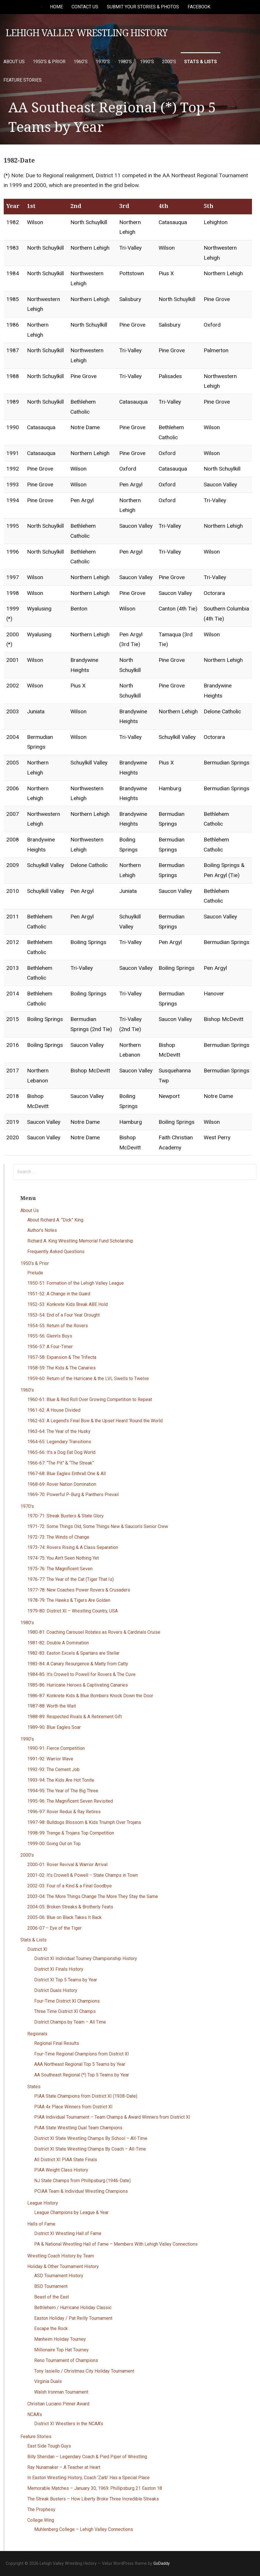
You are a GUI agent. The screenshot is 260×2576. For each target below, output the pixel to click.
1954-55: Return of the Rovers (57, 1325)
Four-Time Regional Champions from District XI (81, 2054)
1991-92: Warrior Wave (50, 1759)
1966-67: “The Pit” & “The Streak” (60, 1463)
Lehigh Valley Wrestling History (86, 33)
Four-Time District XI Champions (67, 2001)
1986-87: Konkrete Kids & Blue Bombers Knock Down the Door (90, 1695)
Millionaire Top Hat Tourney (61, 2349)
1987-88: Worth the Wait (51, 1706)
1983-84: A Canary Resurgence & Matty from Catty (77, 1663)
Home (56, 6)
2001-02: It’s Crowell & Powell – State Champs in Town (82, 1875)
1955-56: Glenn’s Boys (49, 1336)
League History (42, 2203)
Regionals (37, 2033)
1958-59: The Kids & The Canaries (61, 1368)
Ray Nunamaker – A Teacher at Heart (63, 2467)
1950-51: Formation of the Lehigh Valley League (75, 1283)
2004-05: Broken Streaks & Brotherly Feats (70, 1907)
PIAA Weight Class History (61, 2170)
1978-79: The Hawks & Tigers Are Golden (68, 1600)
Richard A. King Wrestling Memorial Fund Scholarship (80, 1241)
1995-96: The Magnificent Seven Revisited (70, 1801)
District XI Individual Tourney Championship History (85, 1958)
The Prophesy (41, 2509)
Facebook (199, 6)
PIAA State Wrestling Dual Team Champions (78, 2127)
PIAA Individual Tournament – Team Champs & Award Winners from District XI (112, 2117)
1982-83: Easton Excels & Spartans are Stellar (73, 1653)
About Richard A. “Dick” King (55, 1220)
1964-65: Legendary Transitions (59, 1441)
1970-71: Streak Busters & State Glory (65, 1516)
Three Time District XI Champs (65, 2011)
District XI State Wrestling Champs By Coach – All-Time (90, 2149)
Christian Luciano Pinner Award (58, 2404)
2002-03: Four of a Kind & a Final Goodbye (69, 1886)
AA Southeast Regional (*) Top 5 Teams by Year (81, 2075)
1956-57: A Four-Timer (50, 1346)
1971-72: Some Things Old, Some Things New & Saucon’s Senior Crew (97, 1526)
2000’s (169, 61)
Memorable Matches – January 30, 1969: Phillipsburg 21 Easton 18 (94, 2488)
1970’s (103, 61)
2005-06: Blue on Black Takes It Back (64, 1917)
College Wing (40, 2520)
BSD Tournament (51, 2286)
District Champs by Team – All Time (70, 2022)
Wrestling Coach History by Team (60, 2256)
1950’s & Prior (49, 61)
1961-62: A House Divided (53, 1410)
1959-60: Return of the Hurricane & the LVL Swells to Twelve (88, 1378)
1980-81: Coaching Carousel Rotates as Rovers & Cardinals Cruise (93, 1632)
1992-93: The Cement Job (53, 1769)
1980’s (125, 61)
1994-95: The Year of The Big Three (62, 1790)
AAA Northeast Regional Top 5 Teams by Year (79, 2064)
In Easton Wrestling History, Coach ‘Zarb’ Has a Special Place (88, 2477)
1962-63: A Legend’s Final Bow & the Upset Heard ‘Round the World (95, 1420)
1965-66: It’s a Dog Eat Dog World (61, 1452)
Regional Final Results (56, 2043)
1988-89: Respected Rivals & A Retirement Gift (74, 1716)
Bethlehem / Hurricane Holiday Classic (72, 2307)
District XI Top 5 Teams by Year (65, 1979)
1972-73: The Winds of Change (58, 1537)
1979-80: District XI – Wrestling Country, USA (72, 1611)
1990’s (147, 61)
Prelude (35, 1273)
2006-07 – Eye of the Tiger (54, 1928)
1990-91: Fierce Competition (56, 1748)
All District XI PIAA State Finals (65, 2159)
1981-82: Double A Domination (58, 1643)
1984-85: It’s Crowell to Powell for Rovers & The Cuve (81, 1674)
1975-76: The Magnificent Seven (60, 1568)
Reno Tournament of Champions (66, 2360)
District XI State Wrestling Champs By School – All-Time (90, 2138)
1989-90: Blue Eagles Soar (54, 1727)
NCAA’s (34, 2414)
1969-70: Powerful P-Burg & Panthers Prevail (73, 1494)
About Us (14, 61)
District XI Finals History (58, 1969)
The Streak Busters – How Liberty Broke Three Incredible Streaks (93, 2499)
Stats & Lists (200, 61)
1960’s (81, 61)
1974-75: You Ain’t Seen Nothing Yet (63, 1558)
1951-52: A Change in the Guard (58, 1293)
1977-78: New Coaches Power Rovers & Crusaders (78, 1590)
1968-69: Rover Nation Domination (61, 1484)
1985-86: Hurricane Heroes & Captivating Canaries (77, 1685)
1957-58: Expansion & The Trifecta (61, 1357)
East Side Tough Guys (49, 2446)
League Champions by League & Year (71, 2212)
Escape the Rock (51, 2328)
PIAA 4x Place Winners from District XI (73, 2106)
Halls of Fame (41, 2224)
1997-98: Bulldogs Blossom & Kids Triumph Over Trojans (84, 1822)
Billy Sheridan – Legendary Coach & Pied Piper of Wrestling (87, 2456)
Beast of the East (51, 2297)
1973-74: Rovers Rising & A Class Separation (72, 1547)
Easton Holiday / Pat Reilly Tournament (73, 2318)
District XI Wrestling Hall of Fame (67, 2233)
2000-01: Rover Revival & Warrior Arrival (67, 1864)
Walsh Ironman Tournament (61, 2392)
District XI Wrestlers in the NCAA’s (68, 2423)
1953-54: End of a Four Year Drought (63, 1315)
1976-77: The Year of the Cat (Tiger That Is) (70, 1579)
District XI (37, 1949)
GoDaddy (161, 2563)
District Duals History (55, 1990)
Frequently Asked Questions (55, 1251)
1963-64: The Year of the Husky (58, 1431)
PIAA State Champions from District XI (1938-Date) (85, 2096)
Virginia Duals (48, 2381)
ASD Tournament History (58, 2275)
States (34, 2086)
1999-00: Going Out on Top (54, 1843)
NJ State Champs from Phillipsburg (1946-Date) (82, 2180)
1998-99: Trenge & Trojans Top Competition (70, 1833)
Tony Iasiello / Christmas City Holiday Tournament (84, 2371)
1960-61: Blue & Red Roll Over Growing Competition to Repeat (89, 1399)
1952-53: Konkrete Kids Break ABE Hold (67, 1304)
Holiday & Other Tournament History (63, 2266)
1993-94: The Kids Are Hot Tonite (60, 1780)
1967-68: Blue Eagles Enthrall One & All (66, 1473)
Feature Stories (22, 80)
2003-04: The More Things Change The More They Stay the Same (92, 1896)
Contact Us (85, 6)
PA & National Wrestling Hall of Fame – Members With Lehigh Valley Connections (116, 2244)
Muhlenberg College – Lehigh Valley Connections (83, 2529)
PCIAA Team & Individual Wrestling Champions (81, 2191)
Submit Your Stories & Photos (143, 6)
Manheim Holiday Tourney (60, 2339)
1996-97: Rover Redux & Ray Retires (64, 1811)
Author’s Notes (42, 1230)
